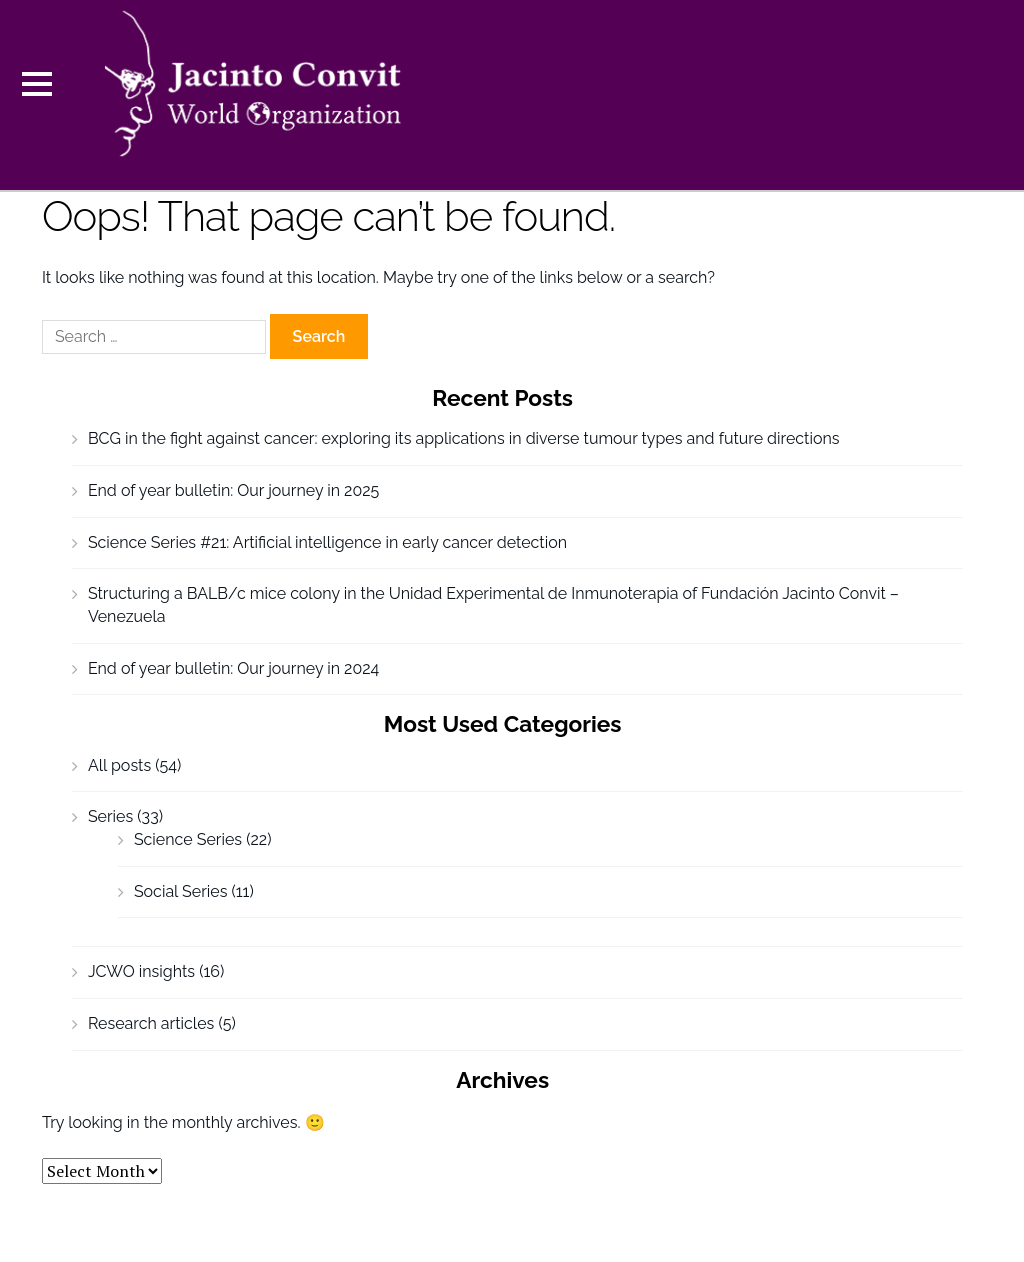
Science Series (188, 839)
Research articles (151, 1023)
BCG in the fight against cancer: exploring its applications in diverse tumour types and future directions (464, 438)
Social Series (181, 891)
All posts (119, 765)
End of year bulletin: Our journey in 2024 (233, 668)
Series (110, 816)
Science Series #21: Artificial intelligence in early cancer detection (327, 542)
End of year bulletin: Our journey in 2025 (233, 490)
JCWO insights (141, 971)
